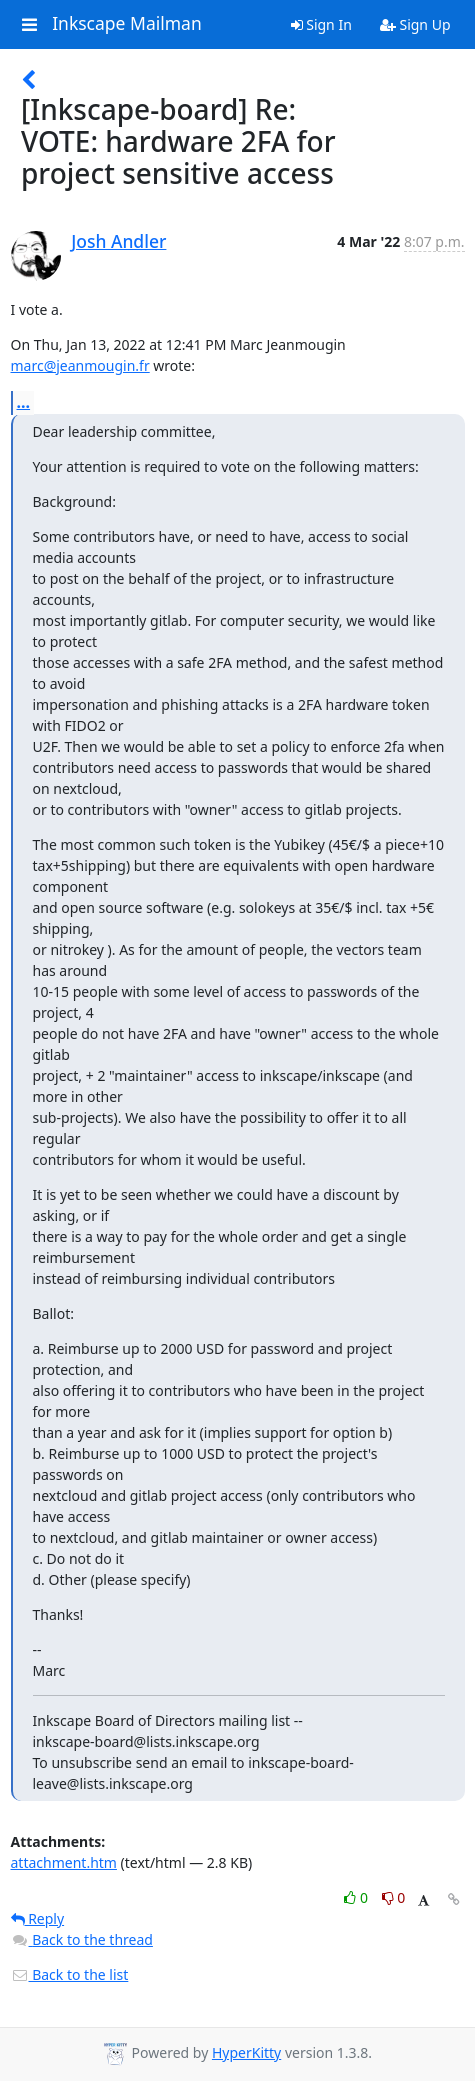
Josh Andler (118, 241)
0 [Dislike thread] (394, 1897)
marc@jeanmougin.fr (80, 365)
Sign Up (415, 24)
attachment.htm (64, 1862)
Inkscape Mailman (127, 24)
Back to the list (70, 1974)
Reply (38, 1918)
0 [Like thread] (357, 1897)
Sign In (321, 24)
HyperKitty (246, 2052)
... (24, 402)
